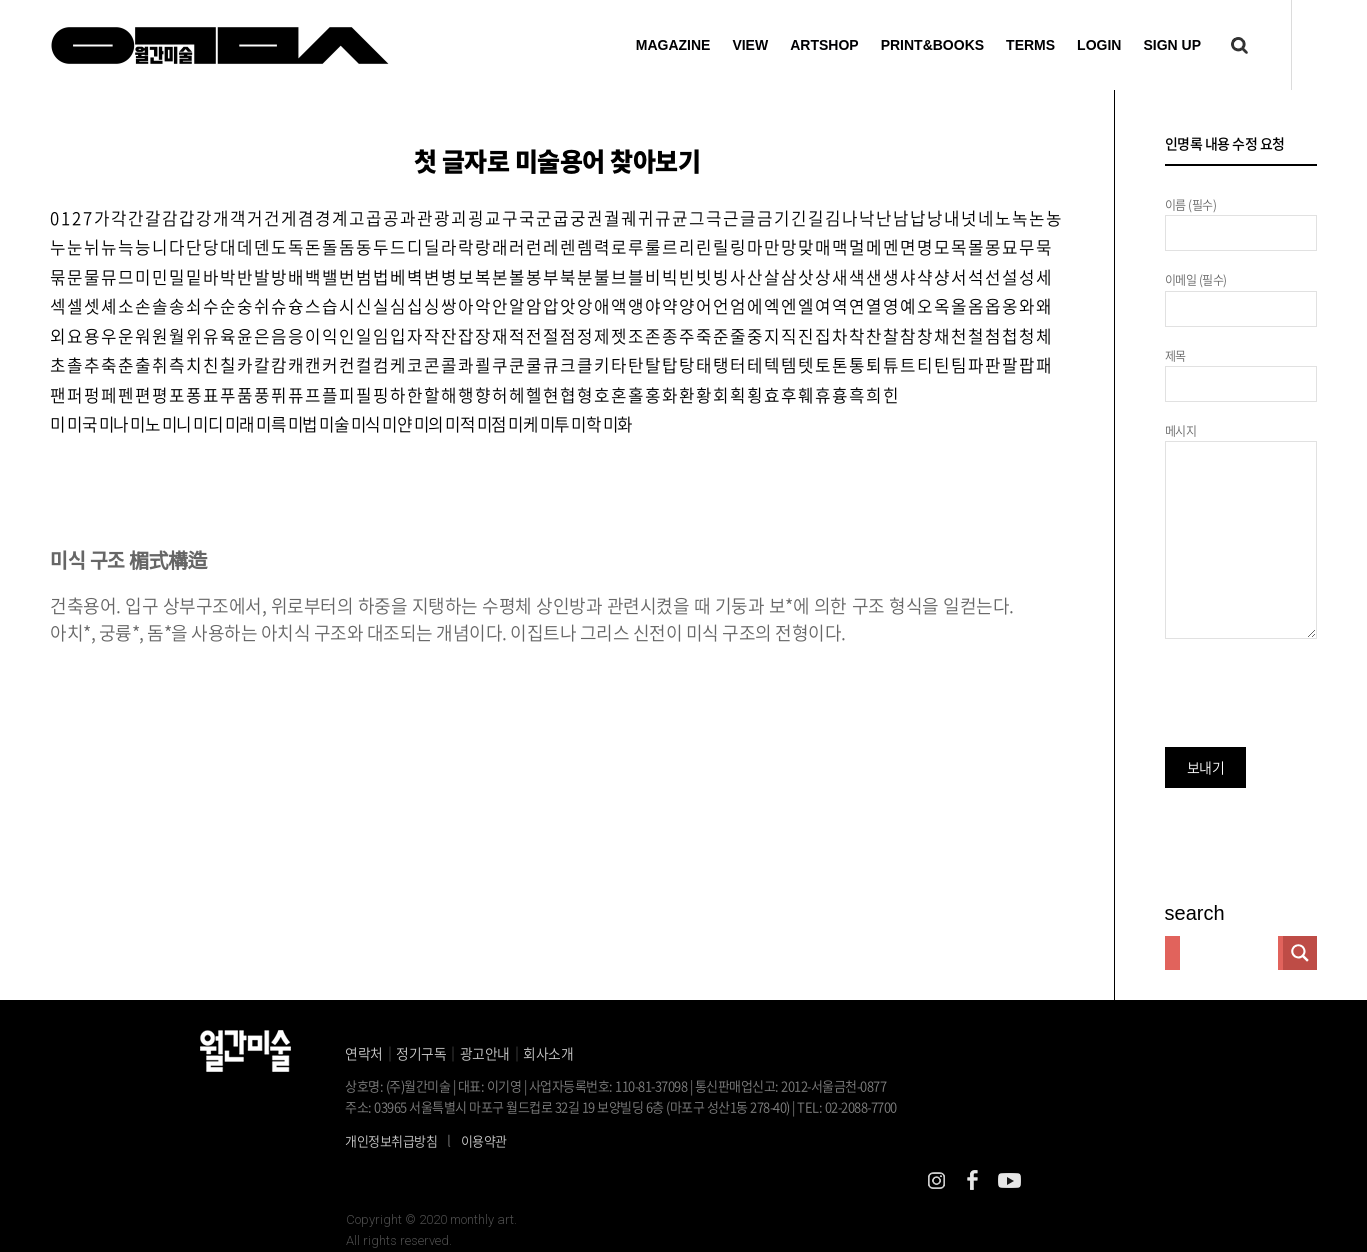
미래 (251, 461)
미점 (519, 461)
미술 (351, 461)
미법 (318, 461)
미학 (619, 461)
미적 (485, 461)
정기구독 (421, 1053)
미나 (117, 461)
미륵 (284, 461)
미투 (586, 461)
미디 (217, 461)
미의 (452, 461)
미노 (150, 461)
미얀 (418, 461)
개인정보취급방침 (391, 1140)
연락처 (364, 1053)
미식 (385, 461)
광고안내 (485, 1053)
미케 (552, 461)
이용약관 (484, 1140)
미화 (653, 461)
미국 (83, 461)
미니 (184, 461)
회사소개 (548, 1053)
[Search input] (1229, 953)
